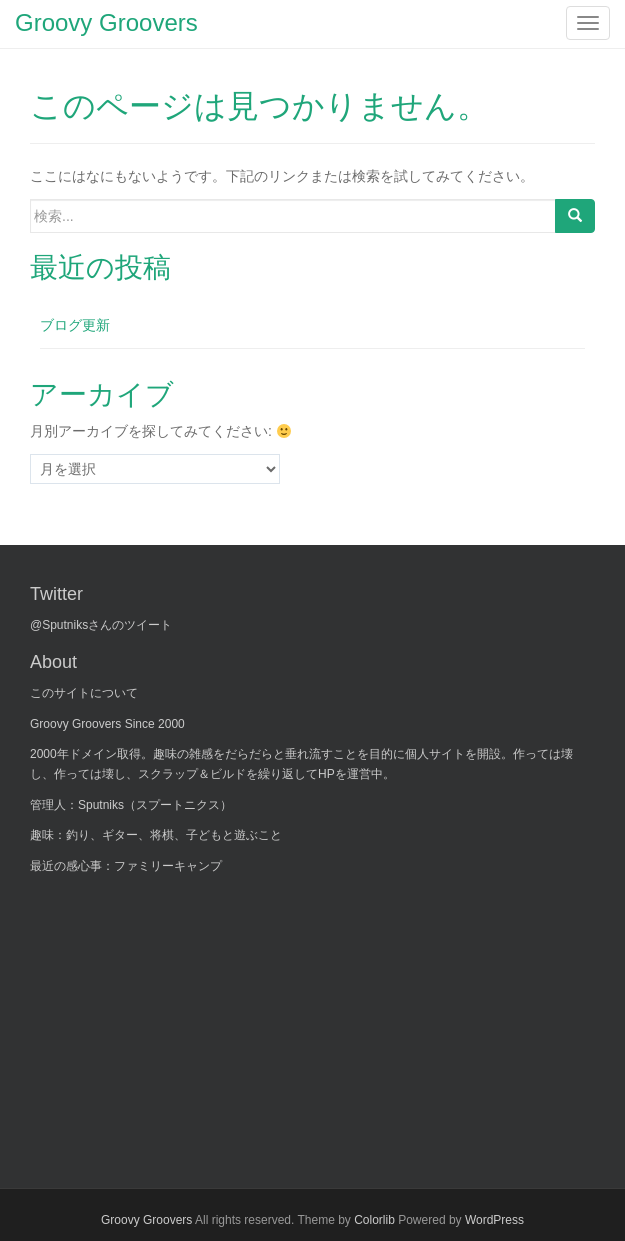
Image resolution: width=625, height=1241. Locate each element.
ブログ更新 (75, 325)
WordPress (494, 1220)
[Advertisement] (180, 1019)
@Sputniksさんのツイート (101, 625)
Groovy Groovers (146, 1220)
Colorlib (374, 1220)
